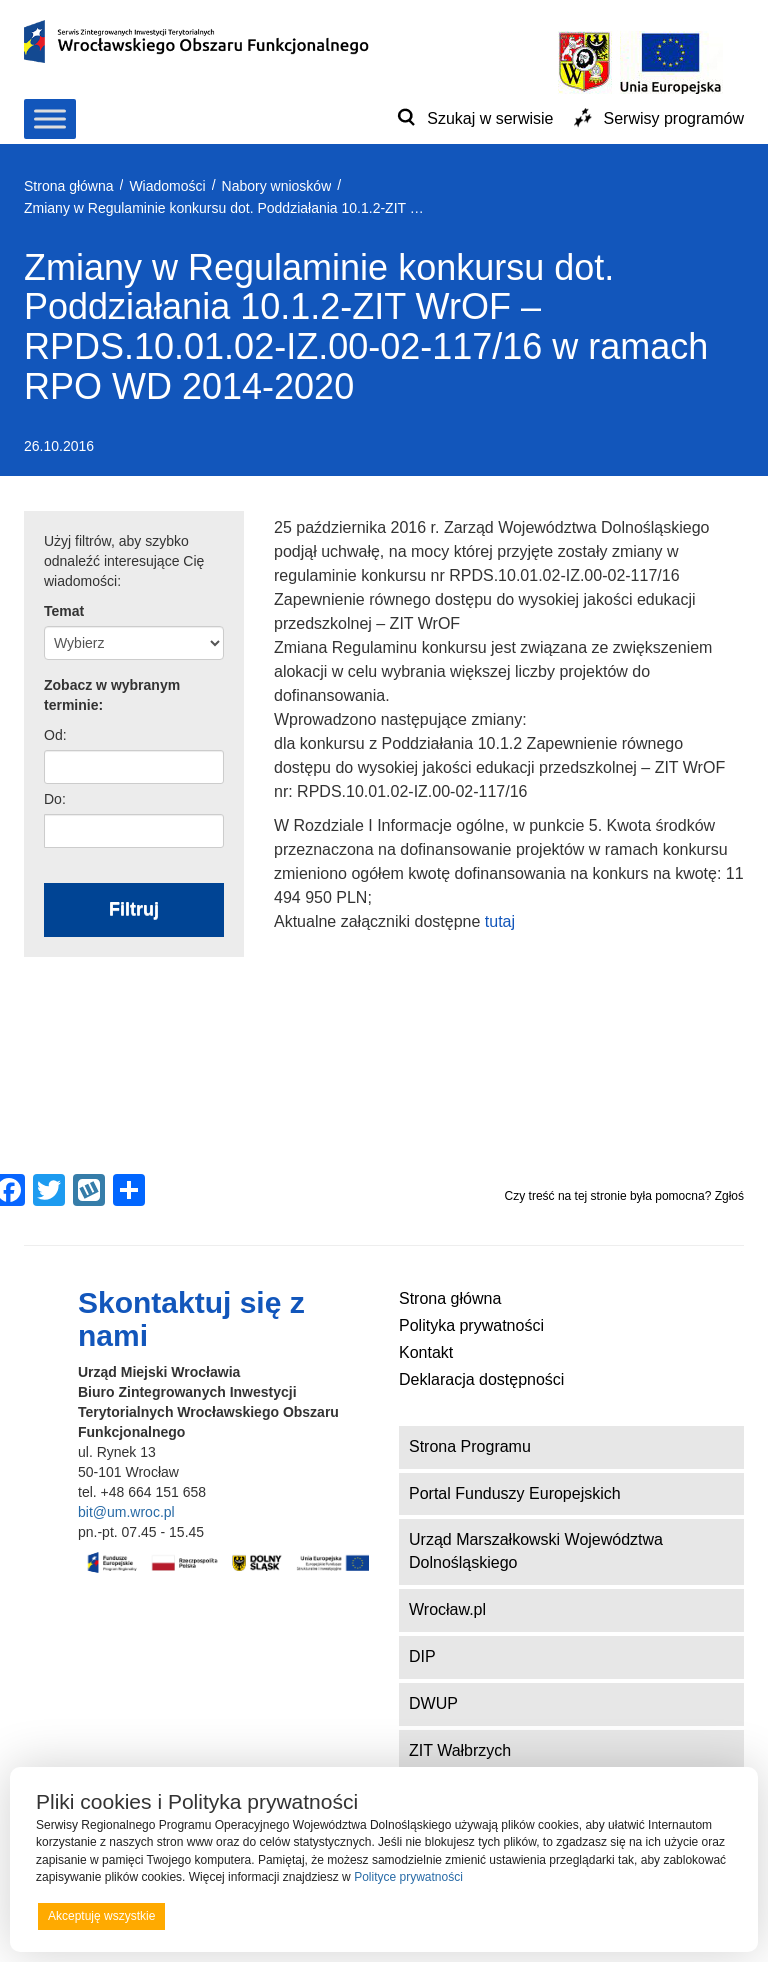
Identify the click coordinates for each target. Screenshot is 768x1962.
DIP (422, 1656)
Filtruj (134, 909)
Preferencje (691, 1915)
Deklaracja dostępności (481, 1379)
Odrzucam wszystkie (409, 1916)
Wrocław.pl (447, 1609)
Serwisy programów (674, 118)
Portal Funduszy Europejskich (515, 1493)
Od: (55, 735)
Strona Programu (470, 1446)
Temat (64, 611)
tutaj (500, 921)
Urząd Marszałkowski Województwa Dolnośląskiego (536, 1551)
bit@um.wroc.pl (126, 1512)
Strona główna (450, 1298)
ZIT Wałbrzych (460, 1750)
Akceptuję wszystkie (101, 1916)
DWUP (433, 1703)
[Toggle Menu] (50, 118)
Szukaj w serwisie (490, 118)
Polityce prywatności (408, 1877)
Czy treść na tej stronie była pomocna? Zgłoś (624, 1196)
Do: (55, 799)
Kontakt (426, 1352)
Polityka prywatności (471, 1325)
